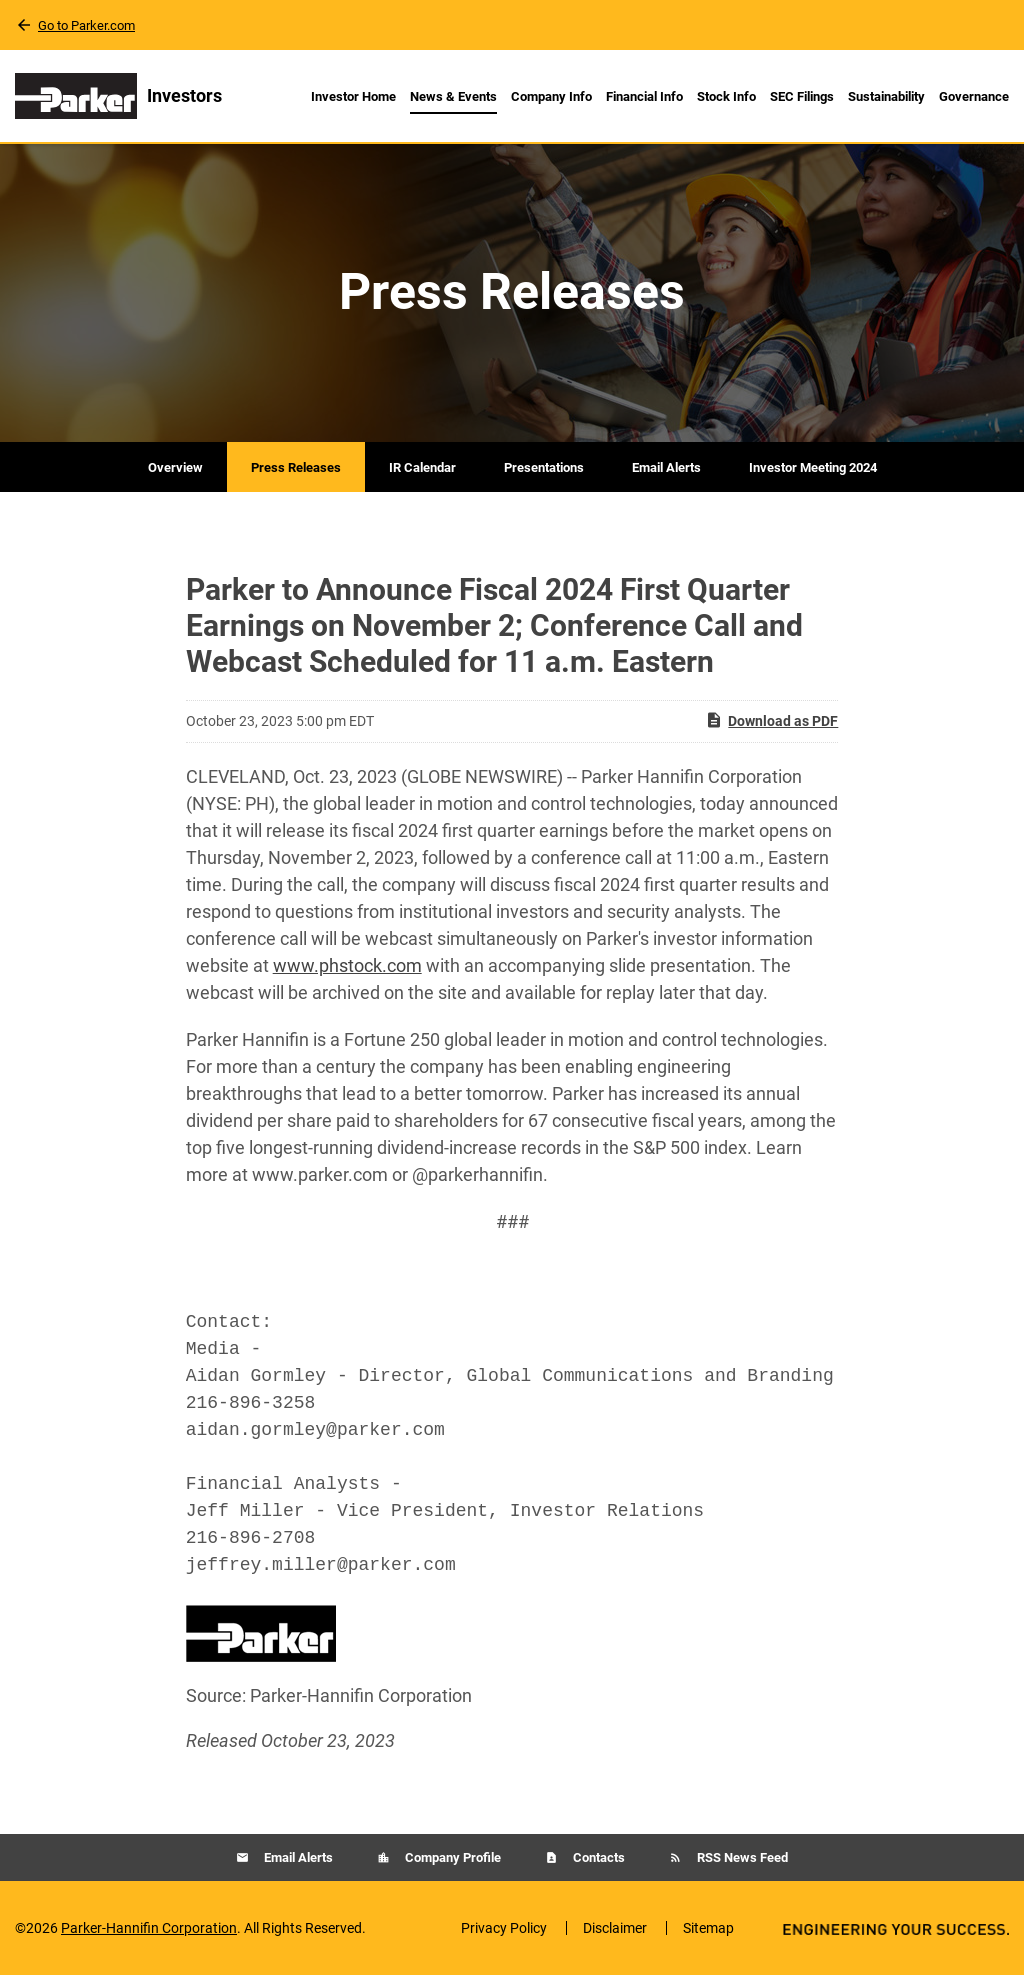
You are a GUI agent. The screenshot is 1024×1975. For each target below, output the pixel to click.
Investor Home (353, 96)
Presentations (544, 467)
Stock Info (726, 96)
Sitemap (708, 1928)
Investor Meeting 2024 (813, 467)
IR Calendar (422, 467)
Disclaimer (615, 1928)
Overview (175, 467)
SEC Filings (802, 96)
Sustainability (886, 96)
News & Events (453, 96)
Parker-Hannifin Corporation (149, 1928)
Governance (974, 96)
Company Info (551, 96)
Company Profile (451, 1857)
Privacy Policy (504, 1928)
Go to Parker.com (86, 25)
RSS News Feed (741, 1857)
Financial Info (644, 96)
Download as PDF (771, 720)
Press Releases (296, 467)
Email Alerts (666, 467)
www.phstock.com (347, 965)
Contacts (597, 1857)
